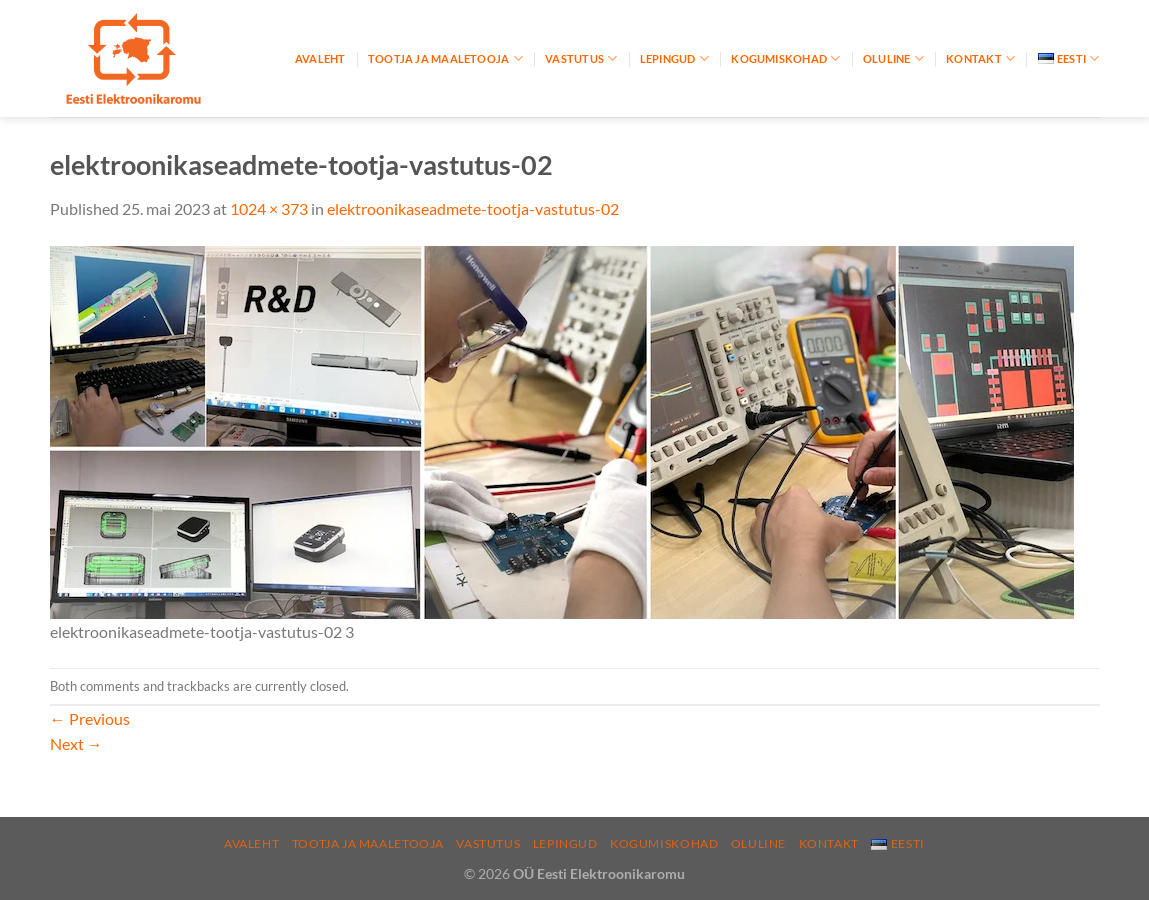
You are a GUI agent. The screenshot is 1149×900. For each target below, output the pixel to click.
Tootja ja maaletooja (445, 58)
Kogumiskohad (785, 58)
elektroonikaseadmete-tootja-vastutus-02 (473, 208)
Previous (90, 718)
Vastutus (581, 58)
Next (76, 743)
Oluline (893, 58)
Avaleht (320, 58)
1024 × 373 (269, 208)
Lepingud (674, 58)
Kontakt (980, 58)
